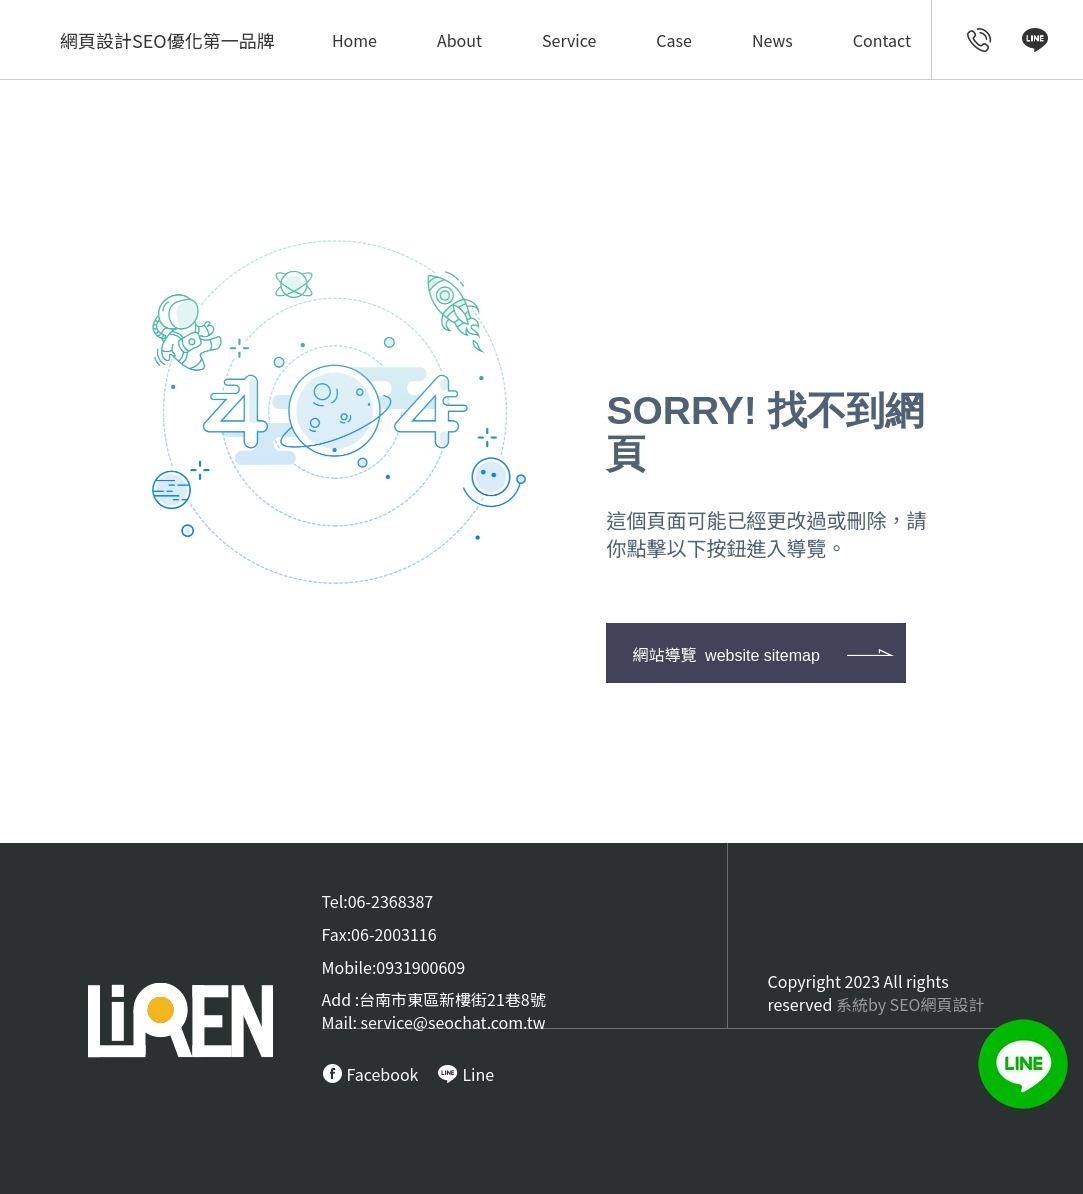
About (459, 40)
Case (674, 40)
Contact (882, 40)
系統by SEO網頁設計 (910, 1004)
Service (569, 40)
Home (354, 40)
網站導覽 (725, 654)
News (772, 40)
